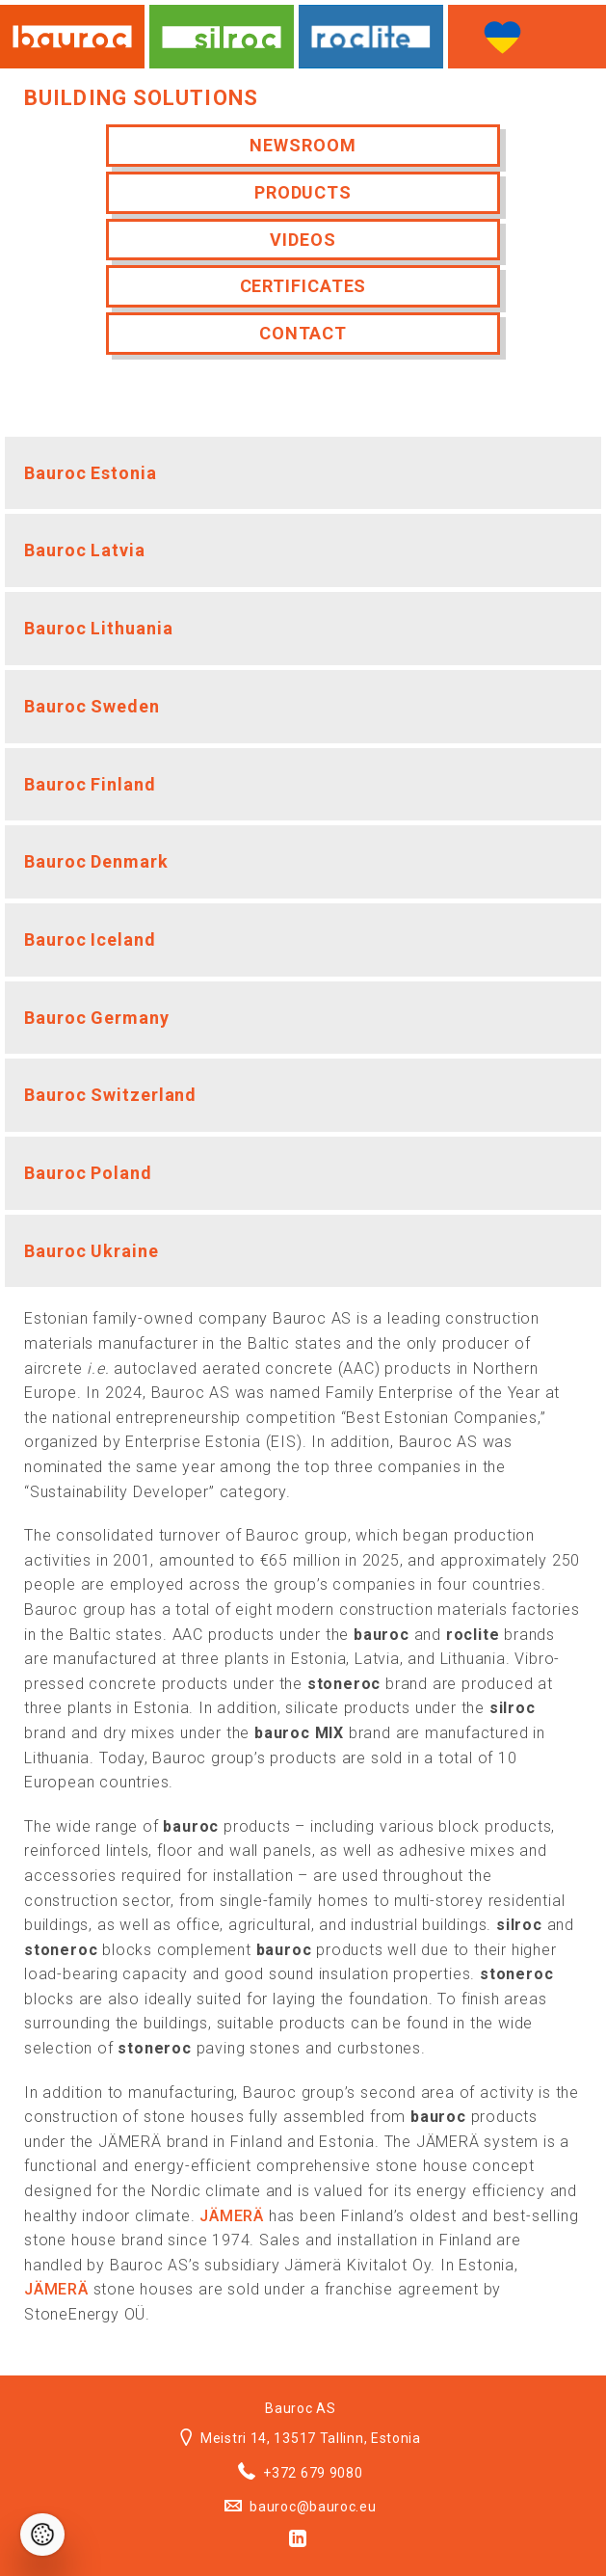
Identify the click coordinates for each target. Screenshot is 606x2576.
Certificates (303, 286)
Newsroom (303, 145)
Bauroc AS (300, 2408)
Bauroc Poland (88, 1173)
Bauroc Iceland (90, 939)
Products (303, 192)
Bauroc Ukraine (91, 1251)
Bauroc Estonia (90, 473)
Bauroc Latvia (84, 550)
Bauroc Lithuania (98, 628)
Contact (303, 333)
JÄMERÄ (231, 2216)
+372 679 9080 (300, 2473)
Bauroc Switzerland (110, 1095)
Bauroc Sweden (92, 706)
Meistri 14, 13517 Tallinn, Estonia (300, 2438)
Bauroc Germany (97, 1017)
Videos (302, 239)
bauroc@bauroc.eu (300, 2506)
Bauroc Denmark (96, 861)
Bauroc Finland (90, 784)
